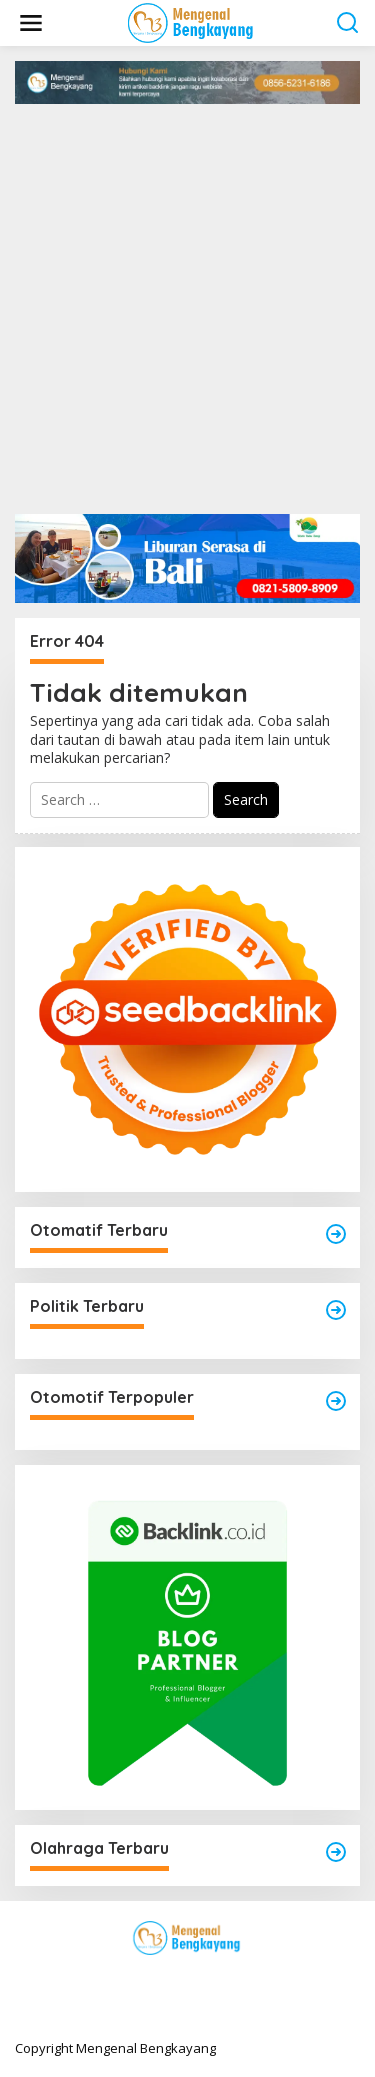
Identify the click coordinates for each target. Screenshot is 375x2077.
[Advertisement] (187, 301)
